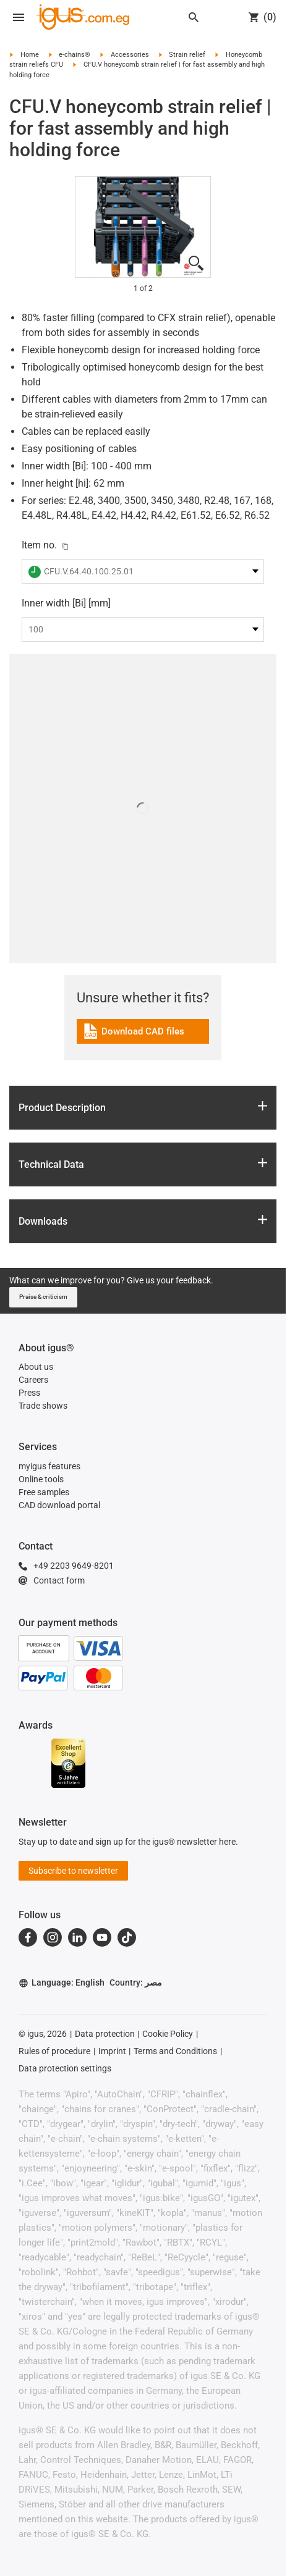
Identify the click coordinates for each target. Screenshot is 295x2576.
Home (29, 55)
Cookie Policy (167, 2034)
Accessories (130, 55)
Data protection (105, 2034)
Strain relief (187, 55)
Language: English (62, 1983)
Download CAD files (133, 1033)
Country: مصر (135, 1982)
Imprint (112, 2051)
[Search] (193, 17)
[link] (143, 1035)
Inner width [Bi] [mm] (66, 603)
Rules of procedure (54, 2051)
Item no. (39, 545)
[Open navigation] (18, 17)
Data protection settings (65, 2068)
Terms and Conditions (175, 2051)
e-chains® (74, 55)
